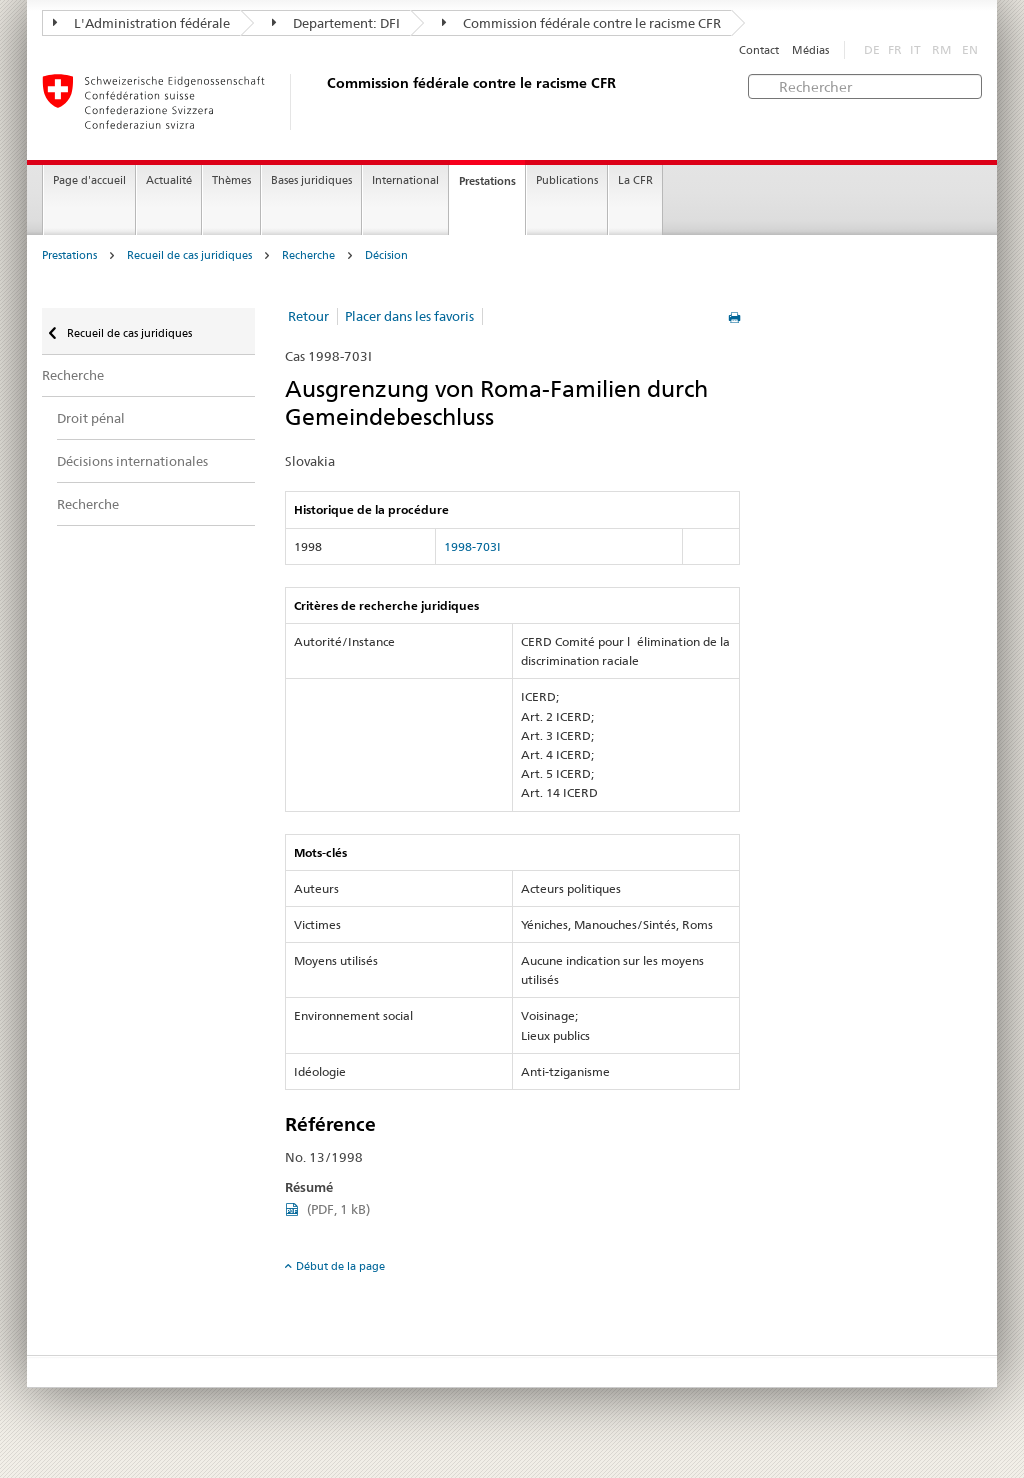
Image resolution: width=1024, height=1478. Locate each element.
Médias (810, 50)
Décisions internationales (132, 461)
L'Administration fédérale (141, 23)
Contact (759, 50)
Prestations (487, 181)
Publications (567, 180)
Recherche (308, 255)
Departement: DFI (336, 23)
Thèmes (231, 180)
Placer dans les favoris (409, 316)
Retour (308, 316)
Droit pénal (91, 418)
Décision (386, 255)
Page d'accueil (89, 180)
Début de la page (340, 1266)
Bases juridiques (311, 180)
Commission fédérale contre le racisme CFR (581, 23)
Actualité (169, 180)
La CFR (635, 180)
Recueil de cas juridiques (189, 255)
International (405, 180)
